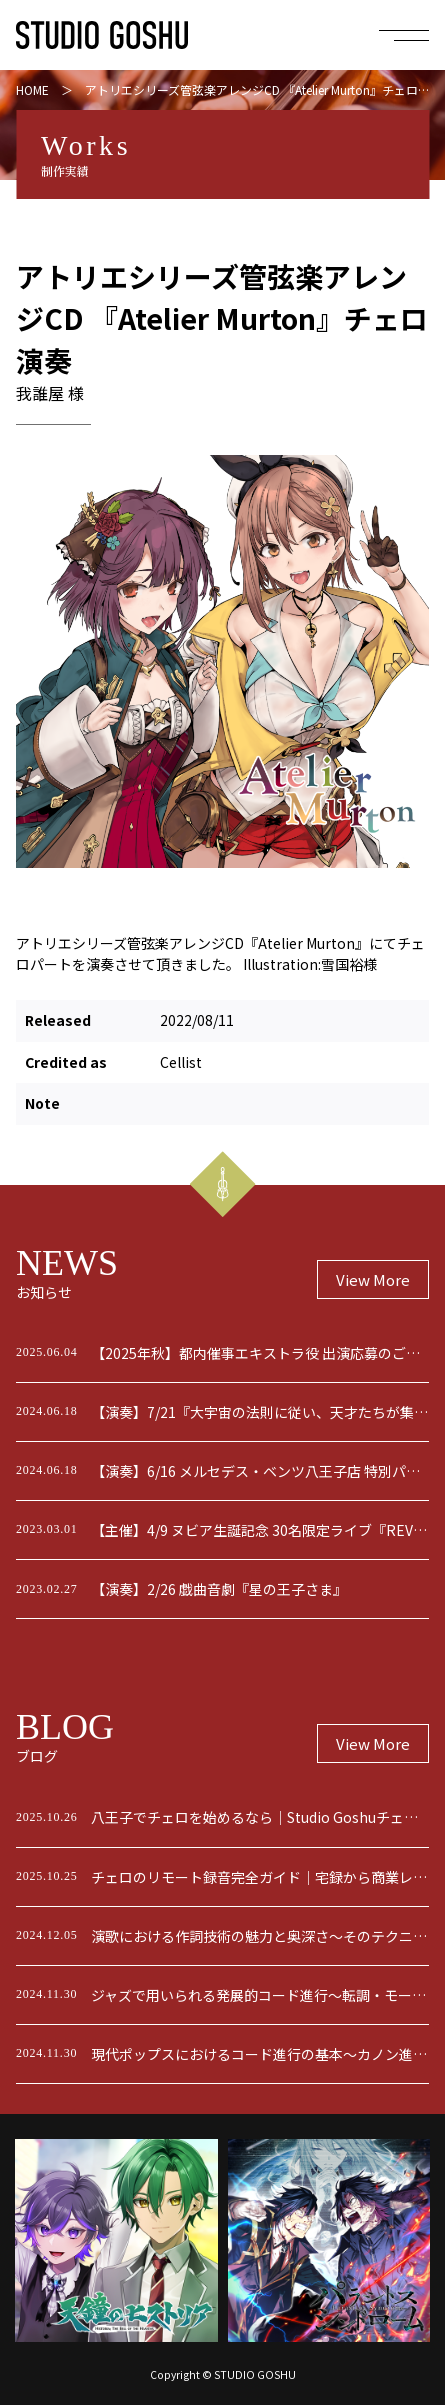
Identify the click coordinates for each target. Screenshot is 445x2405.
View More (373, 1279)
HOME (32, 89)
